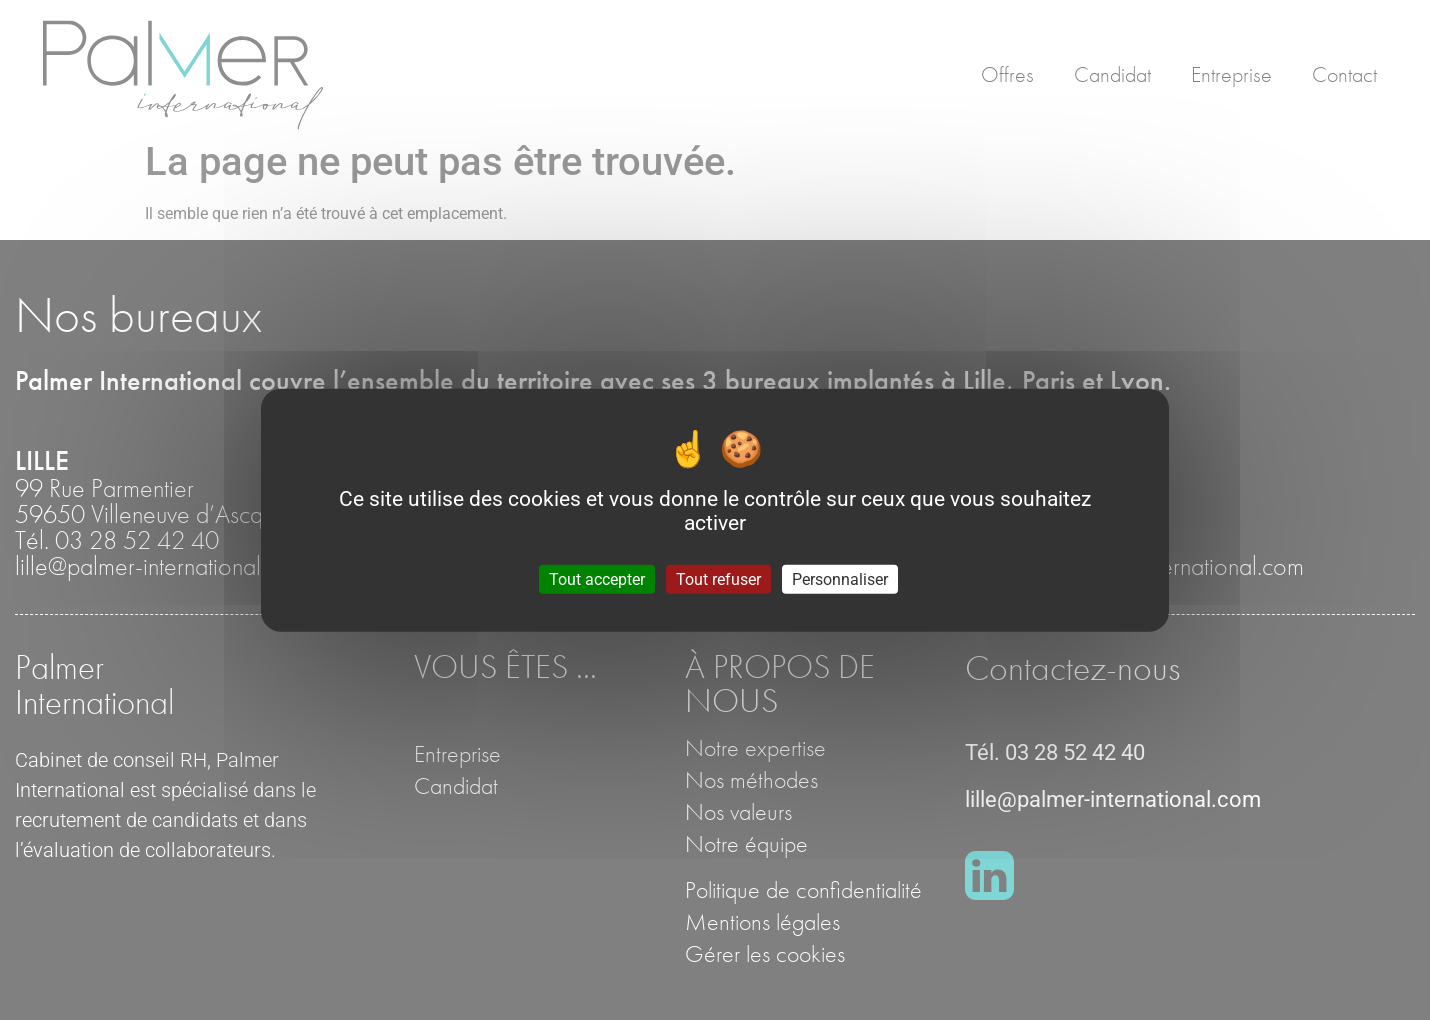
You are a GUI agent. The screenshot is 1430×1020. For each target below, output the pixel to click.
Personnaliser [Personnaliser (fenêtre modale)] (840, 578)
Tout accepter (597, 578)
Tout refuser (718, 578)
